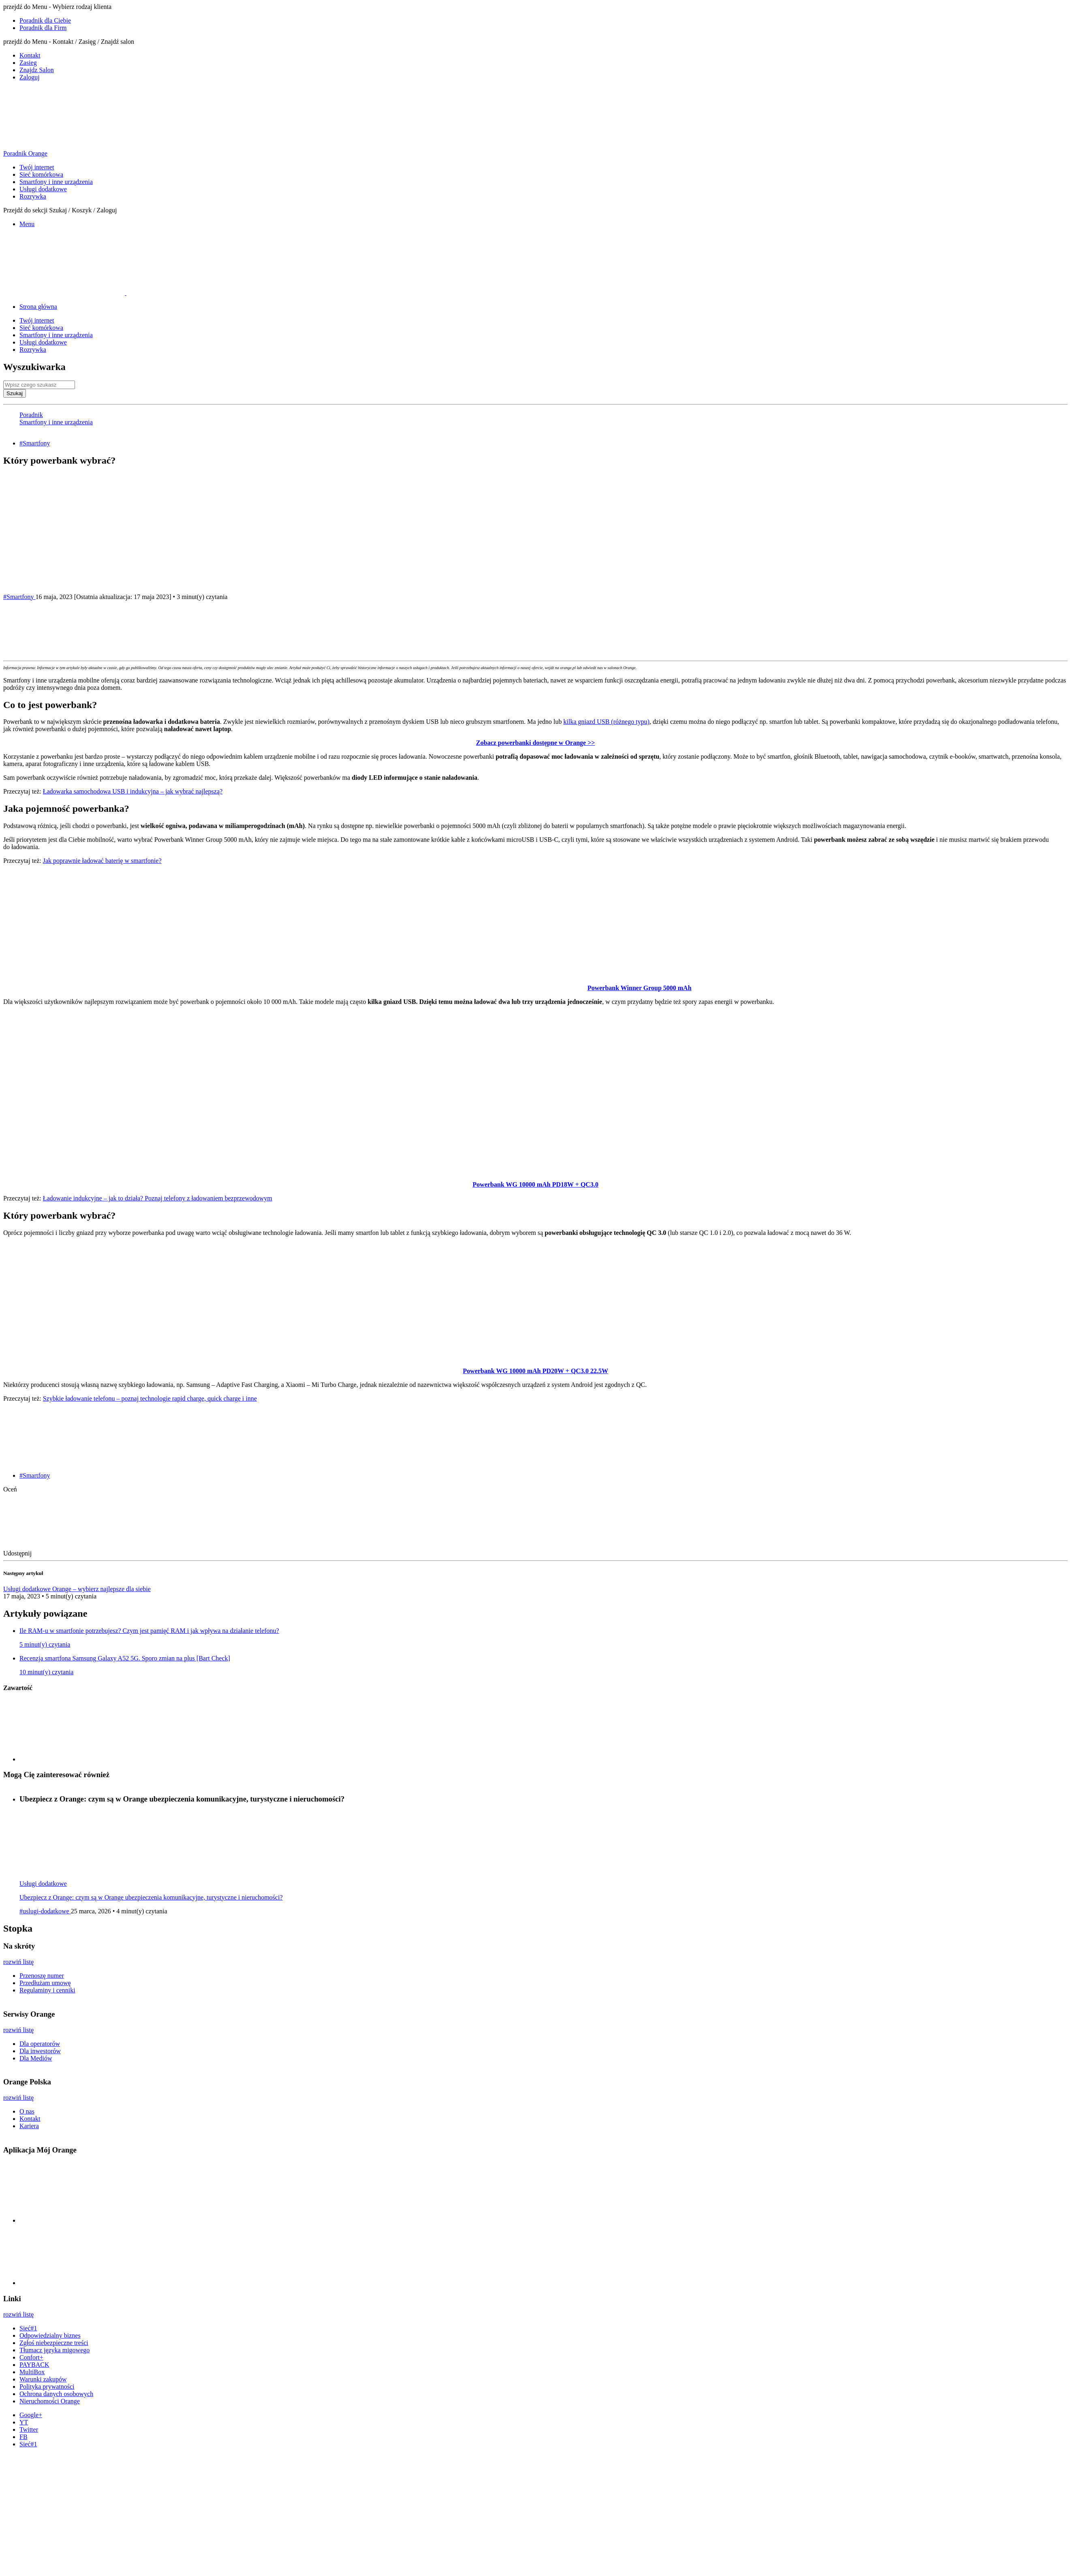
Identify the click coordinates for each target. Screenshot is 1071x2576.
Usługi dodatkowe (43, 189)
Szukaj (14, 393)
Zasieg (28, 62)
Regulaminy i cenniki (47, 1990)
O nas (26, 2111)
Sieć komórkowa (41, 174)
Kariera (29, 2125)
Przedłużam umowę (45, 1982)
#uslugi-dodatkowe (45, 1911)
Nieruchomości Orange (49, 2401)
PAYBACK (34, 2364)
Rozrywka (32, 196)
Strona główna (38, 306)
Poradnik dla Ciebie (45, 20)
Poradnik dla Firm (42, 27)
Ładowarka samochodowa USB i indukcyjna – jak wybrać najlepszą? (132, 791)
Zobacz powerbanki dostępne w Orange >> (535, 742)
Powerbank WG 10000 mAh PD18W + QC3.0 (535, 1184)
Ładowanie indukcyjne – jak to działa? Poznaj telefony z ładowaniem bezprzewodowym (157, 1198)
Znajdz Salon (36, 69)
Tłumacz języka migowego (54, 2350)
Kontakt (30, 55)
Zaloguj (29, 77)
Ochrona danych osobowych (56, 2393)
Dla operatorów (39, 2043)
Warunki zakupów (42, 2379)
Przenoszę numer (41, 1975)
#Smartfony (34, 443)
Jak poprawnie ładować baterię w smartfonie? (102, 860)
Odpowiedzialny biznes (50, 2335)
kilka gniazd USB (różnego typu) (606, 721)
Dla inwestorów (40, 2051)
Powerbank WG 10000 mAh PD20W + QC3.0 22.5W (535, 1370)
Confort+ (31, 2357)
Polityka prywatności (47, 2386)
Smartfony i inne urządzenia (56, 181)
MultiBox (32, 2371)
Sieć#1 (28, 2328)
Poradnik (31, 414)
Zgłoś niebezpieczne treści (53, 2342)
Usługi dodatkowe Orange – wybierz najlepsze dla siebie (77, 1588)
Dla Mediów (35, 2058)
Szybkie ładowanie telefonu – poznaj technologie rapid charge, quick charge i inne (150, 1398)
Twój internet (36, 167)
